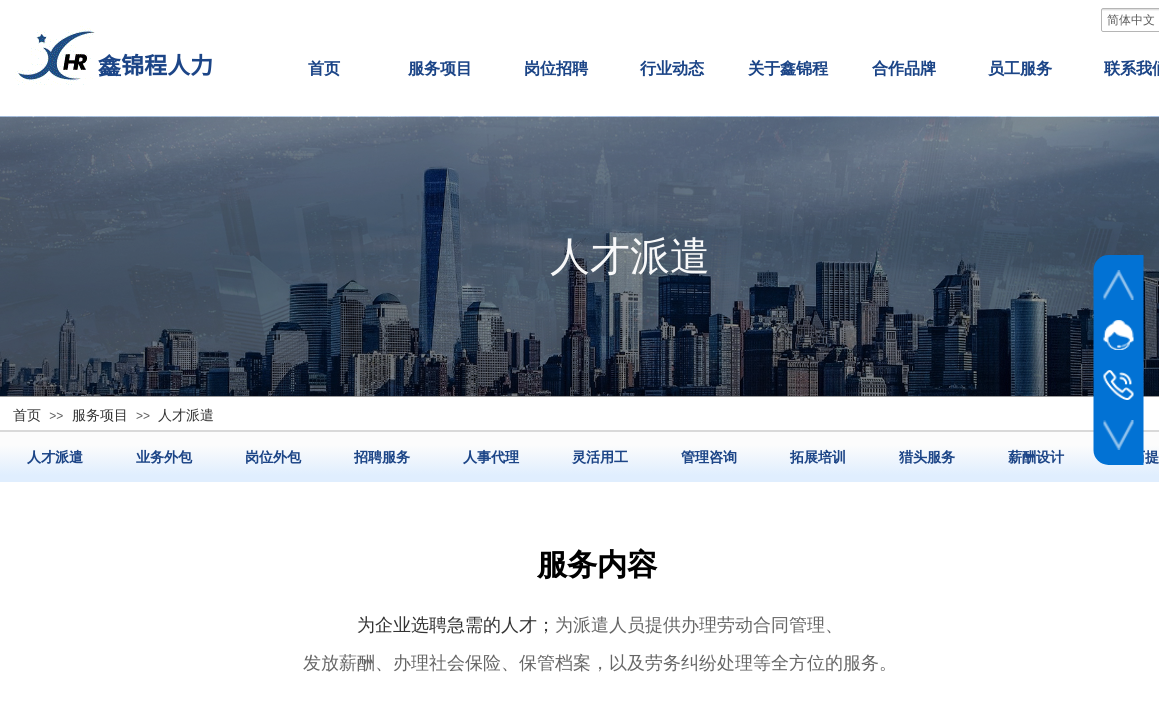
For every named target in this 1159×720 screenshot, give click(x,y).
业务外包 (164, 457)
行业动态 (672, 68)
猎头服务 (927, 457)
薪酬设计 (1036, 457)
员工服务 (1020, 68)
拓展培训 (818, 457)
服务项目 (440, 68)
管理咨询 (709, 457)
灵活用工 (600, 457)
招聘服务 (382, 457)
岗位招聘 (556, 68)
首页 (324, 68)
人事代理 (491, 457)
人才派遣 (55, 457)
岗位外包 (273, 457)
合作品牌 (904, 68)
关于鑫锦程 (788, 68)
